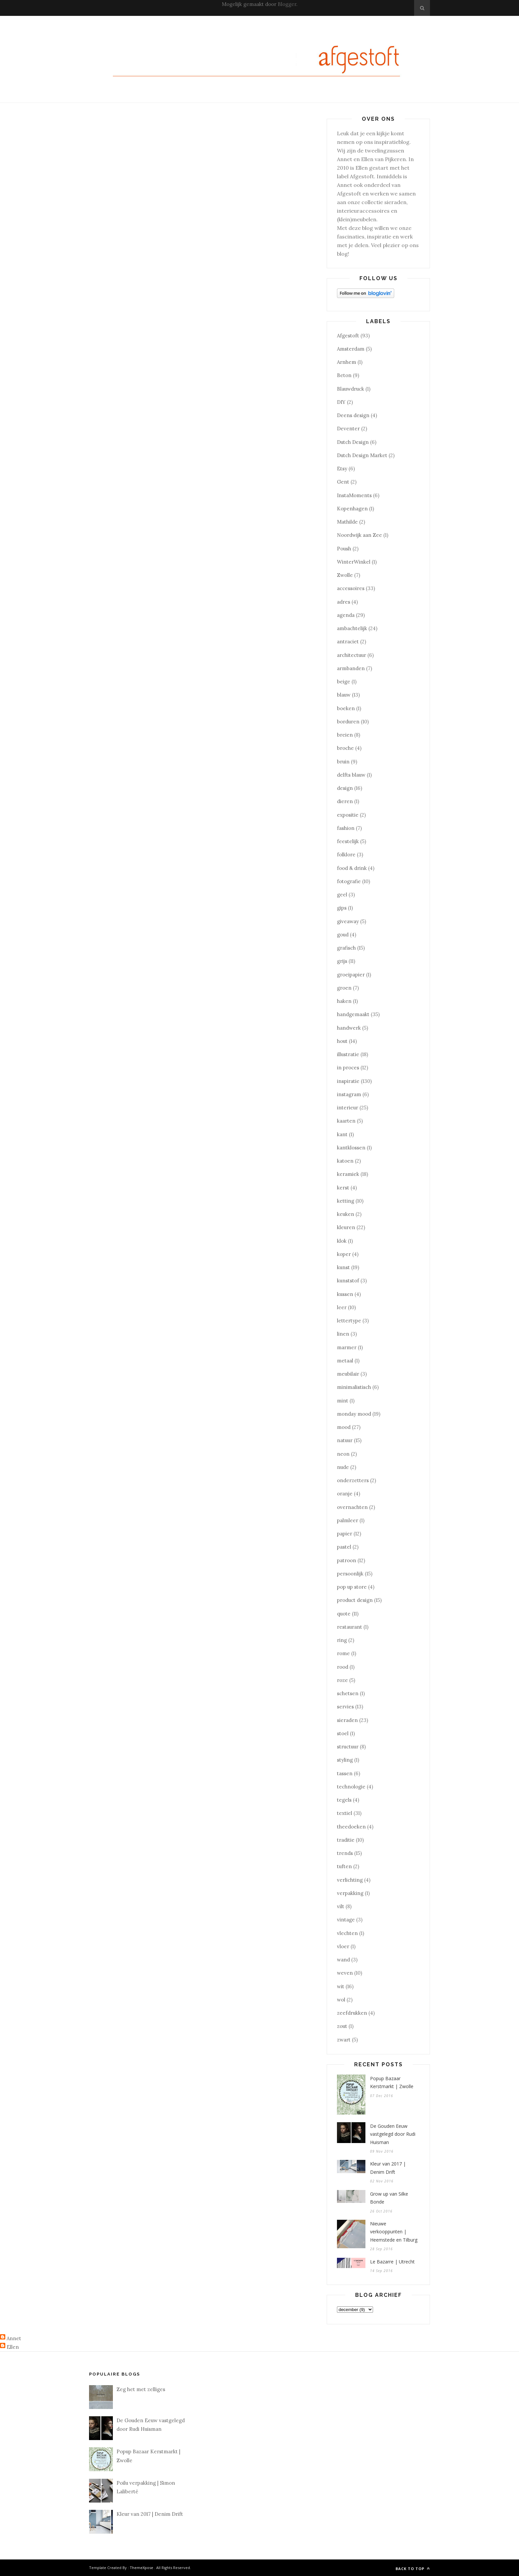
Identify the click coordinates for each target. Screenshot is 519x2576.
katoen (345, 1161)
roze (342, 1680)
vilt (340, 1906)
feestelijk (348, 841)
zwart (344, 2040)
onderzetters (353, 1480)
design (345, 788)
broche (345, 748)
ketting (345, 1201)
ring (342, 1640)
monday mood (354, 1414)
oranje (345, 1493)
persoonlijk (350, 1573)
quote (344, 1613)
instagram (349, 1094)
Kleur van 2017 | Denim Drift (388, 2168)
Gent (343, 482)
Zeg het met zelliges (141, 2389)
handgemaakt (353, 1014)
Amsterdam (350, 349)
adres (343, 602)
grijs (342, 961)
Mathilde (347, 522)
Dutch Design (353, 442)
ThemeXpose (141, 2567)
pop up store (352, 1587)
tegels (344, 1800)
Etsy (342, 468)
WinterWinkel (353, 562)
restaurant (349, 1627)
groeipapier (351, 974)
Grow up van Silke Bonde (389, 2198)
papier (344, 1533)
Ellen (13, 2347)
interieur (347, 1107)
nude (343, 1467)
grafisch (346, 948)
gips (342, 908)
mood (344, 1427)
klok (342, 1241)
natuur (345, 1440)
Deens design (353, 415)
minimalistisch (354, 1387)
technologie (351, 1786)
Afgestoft (348, 335)
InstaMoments (354, 495)
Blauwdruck (350, 389)
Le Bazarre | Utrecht (392, 2261)
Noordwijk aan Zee (359, 535)
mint (342, 1400)
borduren (348, 721)
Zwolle (345, 575)
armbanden (351, 668)
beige (343, 681)
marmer (346, 1347)
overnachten (352, 1507)
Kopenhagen (352, 508)
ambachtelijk (352, 628)
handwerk (349, 1028)
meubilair (348, 1374)
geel (342, 894)
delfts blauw (351, 775)
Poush (344, 548)
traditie (345, 1840)
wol (341, 1999)
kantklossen (351, 1147)
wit (340, 1986)
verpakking (350, 1893)
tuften (344, 1866)
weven (345, 1973)
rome (343, 1653)
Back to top (413, 2568)
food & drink (352, 868)
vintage (346, 1919)
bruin (343, 761)
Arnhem (346, 362)
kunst (343, 1267)
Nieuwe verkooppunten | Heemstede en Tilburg (393, 2231)
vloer (343, 1946)
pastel (344, 1547)
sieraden (347, 1720)
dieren (345, 801)
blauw (344, 695)
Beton (344, 375)
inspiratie (348, 1081)
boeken (346, 708)
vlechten (347, 1933)
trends (345, 1853)
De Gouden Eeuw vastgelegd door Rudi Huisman (392, 2134)
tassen (345, 1773)
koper (344, 1254)
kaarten (346, 1121)
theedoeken (351, 1827)
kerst (343, 1187)
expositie (347, 815)
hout (342, 1041)
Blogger (287, 4)
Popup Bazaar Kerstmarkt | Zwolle (391, 2082)
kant (342, 1134)
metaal (345, 1360)
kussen (345, 1294)
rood (342, 1667)
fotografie (349, 881)
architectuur (351, 655)
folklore (346, 854)
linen (343, 1334)
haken (344, 1001)
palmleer (347, 1520)
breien (345, 735)
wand (343, 1959)
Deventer (348, 428)
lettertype (349, 1320)
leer (342, 1307)
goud (343, 934)
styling (345, 1760)
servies (345, 1706)
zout (342, 2026)
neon (343, 1454)
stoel (343, 1733)
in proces (348, 1067)
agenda (345, 615)
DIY (341, 402)
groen (344, 988)
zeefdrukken (352, 2013)
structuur (347, 1746)
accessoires (350, 588)
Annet (14, 2338)
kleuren (346, 1227)
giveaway (348, 921)
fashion (345, 828)
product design (355, 1600)
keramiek (348, 1174)
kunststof (348, 1280)
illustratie (348, 1054)
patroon (346, 1560)
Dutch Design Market (362, 455)
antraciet (348, 641)
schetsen (347, 1693)
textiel (344, 1813)
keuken (345, 1214)
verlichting (350, 1880)
